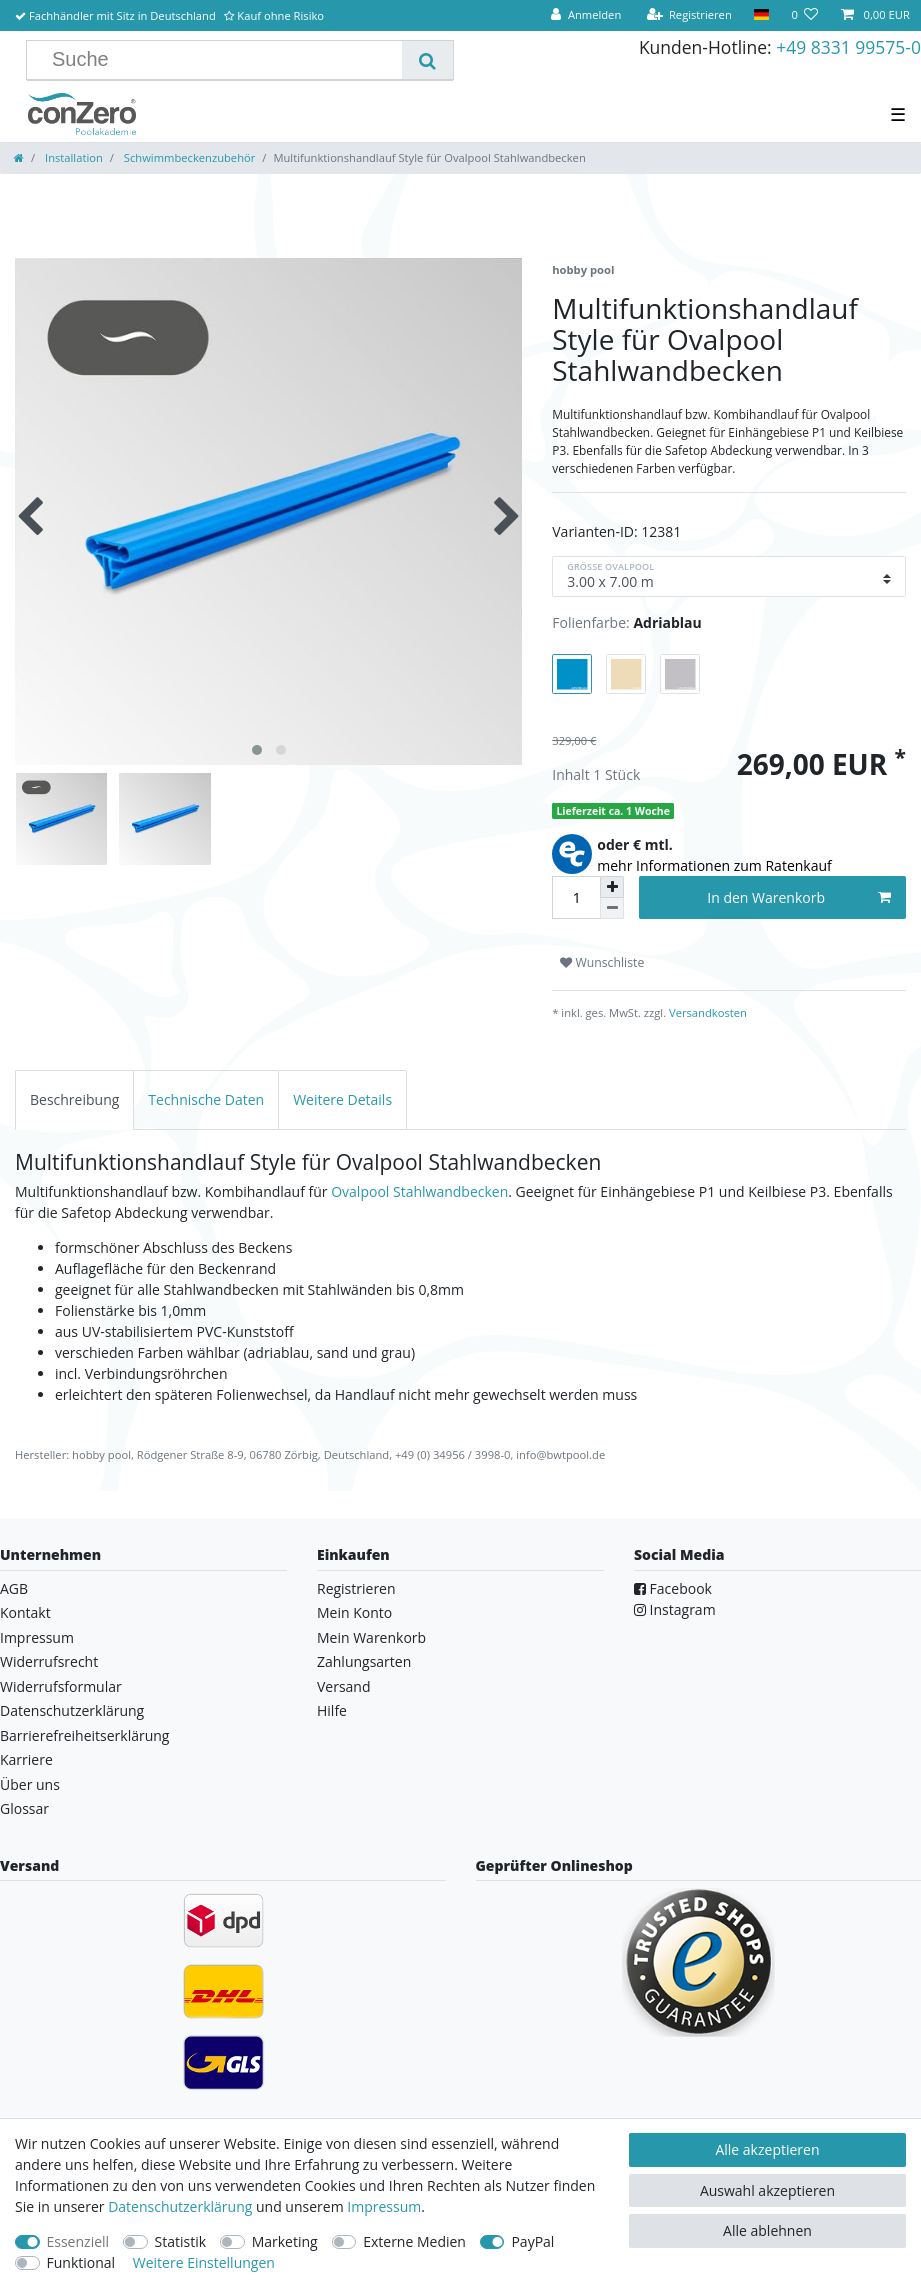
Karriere (26, 1759)
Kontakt (25, 1612)
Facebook (673, 1588)
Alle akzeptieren (767, 2149)
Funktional (81, 2262)
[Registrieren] (689, 15)
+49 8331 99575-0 (848, 47)
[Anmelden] (586, 15)
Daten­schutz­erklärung (180, 2206)
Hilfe (332, 1710)
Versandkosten (706, 1012)
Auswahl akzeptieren (767, 2190)
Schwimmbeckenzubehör (188, 157)
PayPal (532, 2241)
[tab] (74, 1099)
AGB (14, 1588)
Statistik (181, 2241)
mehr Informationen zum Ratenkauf (714, 865)
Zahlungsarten (364, 1661)
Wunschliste (602, 962)
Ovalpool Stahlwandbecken (419, 1191)
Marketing (285, 2241)
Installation (72, 157)
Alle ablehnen (767, 2230)
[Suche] (427, 60)
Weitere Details (342, 1099)
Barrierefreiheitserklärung (84, 1735)
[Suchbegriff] (222, 60)
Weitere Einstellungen (204, 2262)
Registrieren (356, 1588)
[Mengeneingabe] (576, 897)
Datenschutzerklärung (72, 1710)
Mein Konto (354, 1612)
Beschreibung (74, 1099)
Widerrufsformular (61, 1686)
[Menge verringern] (612, 908)
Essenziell (78, 2241)
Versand (344, 1686)
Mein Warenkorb (371, 1637)
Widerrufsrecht (49, 1661)
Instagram (675, 1609)
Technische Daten (206, 1099)
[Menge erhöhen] (612, 887)
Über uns (30, 1784)
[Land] (761, 15)
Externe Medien (414, 2241)
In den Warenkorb (799, 897)
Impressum (37, 1637)
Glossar (24, 1808)
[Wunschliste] (804, 15)
